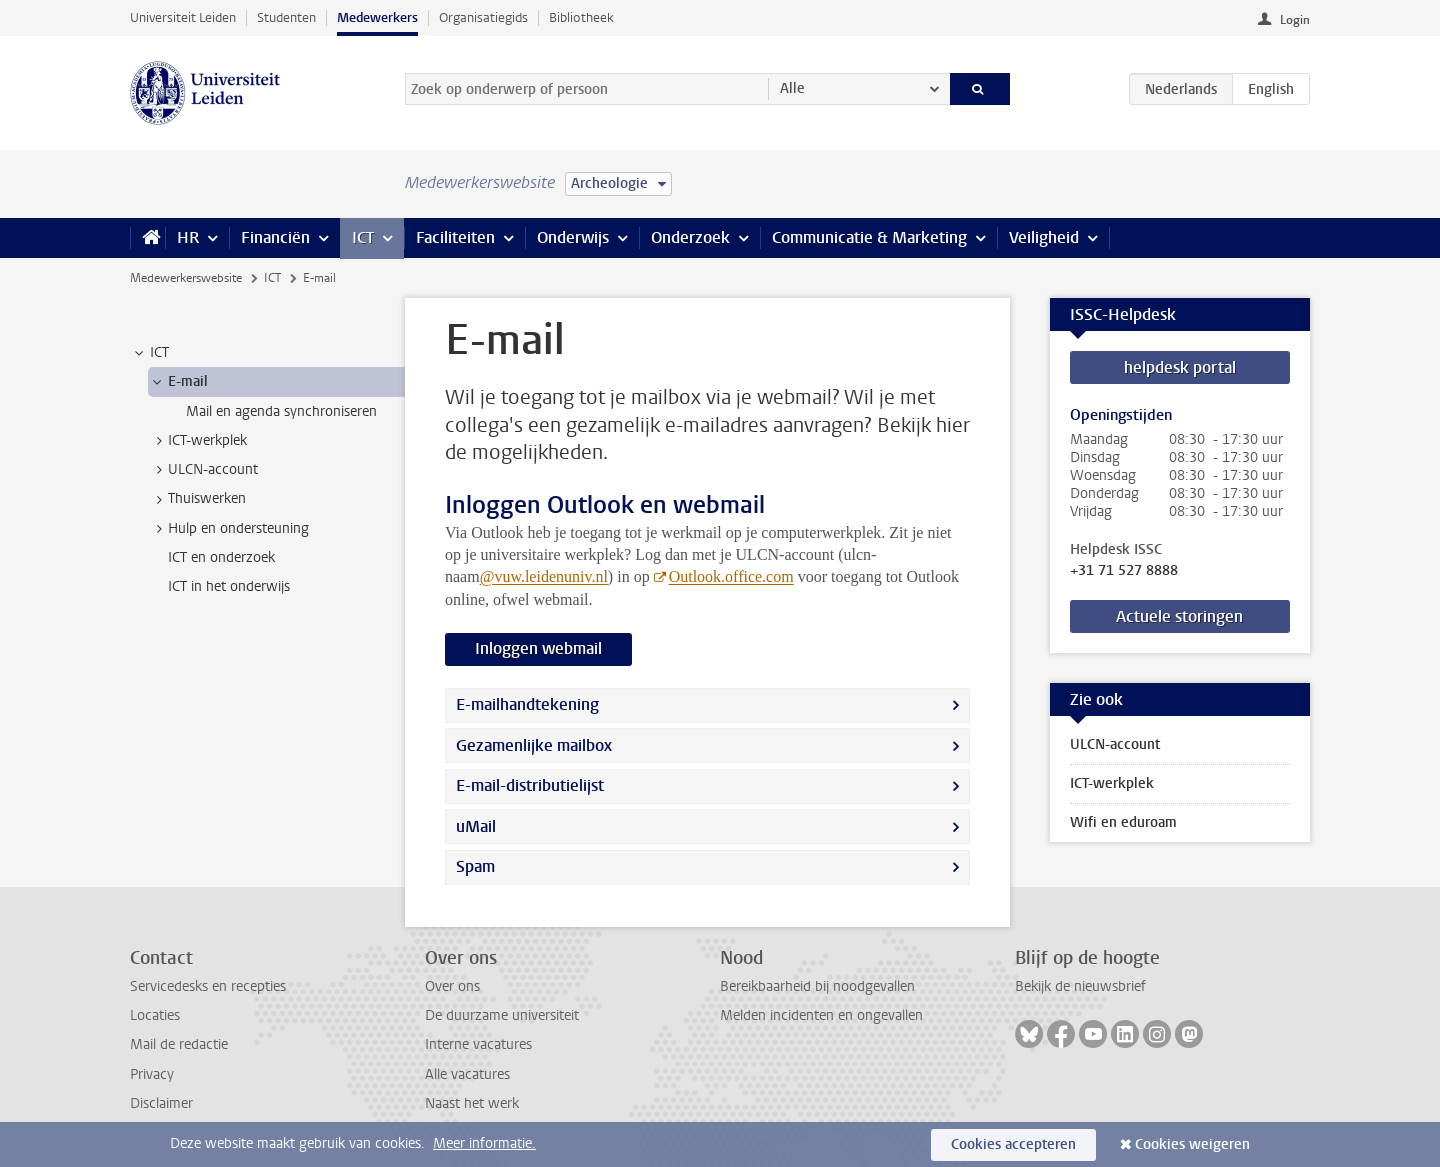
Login (1295, 20)
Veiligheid (1044, 237)
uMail (476, 826)
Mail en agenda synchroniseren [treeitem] (281, 411)
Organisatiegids (483, 17)
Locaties (155, 1015)
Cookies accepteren (1013, 1144)
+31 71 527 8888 (1124, 571)
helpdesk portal (1180, 367)
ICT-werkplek (1112, 783)
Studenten (286, 17)
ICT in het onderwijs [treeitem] (229, 586)
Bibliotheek (581, 17)
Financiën (275, 237)
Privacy (152, 1074)
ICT (363, 237)
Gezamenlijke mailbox (534, 745)
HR (188, 237)
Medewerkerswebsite (186, 278)
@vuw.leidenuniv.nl (544, 576)
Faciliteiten (455, 237)
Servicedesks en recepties (208, 986)
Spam (475, 866)
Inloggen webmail (538, 648)
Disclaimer (161, 1103)
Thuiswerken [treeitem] (197, 499)
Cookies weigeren (1192, 1144)
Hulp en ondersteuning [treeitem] (229, 529)
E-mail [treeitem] (178, 382)
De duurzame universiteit (502, 1015)
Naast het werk (472, 1103)
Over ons (452, 986)
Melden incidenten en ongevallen (821, 1015)
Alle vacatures (467, 1074)
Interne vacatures (478, 1044)
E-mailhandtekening (527, 704)
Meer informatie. (484, 1143)
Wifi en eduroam (1123, 822)
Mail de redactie (179, 1044)
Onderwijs (573, 237)
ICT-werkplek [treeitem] (198, 441)
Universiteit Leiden (183, 17)
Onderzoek (690, 237)
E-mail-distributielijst (530, 785)
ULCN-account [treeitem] (203, 470)
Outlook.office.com (731, 576)
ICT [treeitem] (150, 353)
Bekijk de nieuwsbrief (1080, 986)
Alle (792, 88)
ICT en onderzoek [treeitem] (221, 557)
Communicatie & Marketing (869, 237)
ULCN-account (1115, 744)
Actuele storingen (1179, 616)
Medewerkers (377, 17)
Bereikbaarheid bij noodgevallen (817, 986)
